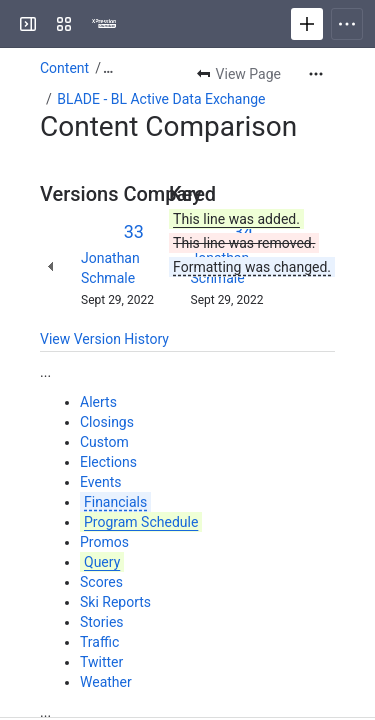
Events (100, 482)
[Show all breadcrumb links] (108, 68)
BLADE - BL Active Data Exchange (161, 99)
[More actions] (316, 74)
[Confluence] (104, 24)
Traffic (99, 642)
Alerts (98, 402)
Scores (101, 582)
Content (64, 68)
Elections (108, 462)
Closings (107, 422)
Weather (106, 682)
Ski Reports (115, 602)
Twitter (101, 662)
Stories (102, 622)
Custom (104, 442)
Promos (104, 542)
